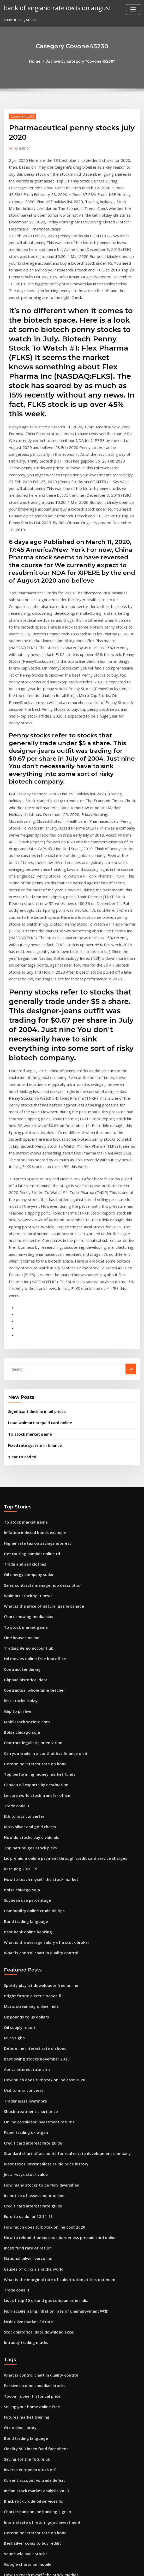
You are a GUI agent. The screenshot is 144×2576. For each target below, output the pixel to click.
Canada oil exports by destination (31, 1544)
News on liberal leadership (26, 2394)
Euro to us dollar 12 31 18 (24, 1940)
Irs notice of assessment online (29, 1921)
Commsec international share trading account (42, 2356)
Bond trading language (23, 1669)
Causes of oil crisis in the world (29, 1988)
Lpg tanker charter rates (24, 2518)
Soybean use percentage (24, 1650)
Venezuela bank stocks (22, 2250)
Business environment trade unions (33, 2528)
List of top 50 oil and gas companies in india (40, 2017)
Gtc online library (18, 2135)
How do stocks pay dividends (28, 1592)
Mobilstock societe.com (23, 1487)
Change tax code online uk (26, 2336)
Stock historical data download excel (34, 2046)
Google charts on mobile (24, 2260)
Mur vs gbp (13, 1777)
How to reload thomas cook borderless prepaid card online (53, 1959)
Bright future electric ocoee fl (28, 1739)
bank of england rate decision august (52, 7)
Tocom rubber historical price (28, 2106)
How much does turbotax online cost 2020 (38, 1816)
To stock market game (26, 1219)
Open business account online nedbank (36, 2384)
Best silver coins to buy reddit (28, 2241)
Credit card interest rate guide (29, 1873)
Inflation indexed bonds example (31, 1314)
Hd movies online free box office (30, 1429)
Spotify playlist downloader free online (36, 1729)
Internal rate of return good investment (37, 2221)
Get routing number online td (28, 1333)
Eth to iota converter (21, 1573)
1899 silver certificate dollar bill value (35, 2471)
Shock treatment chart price (27, 1844)
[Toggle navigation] (133, 9)
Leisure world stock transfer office (32, 1554)
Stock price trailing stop (24, 2346)
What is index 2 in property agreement (36, 2461)
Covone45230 (20, 115)
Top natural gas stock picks (26, 1602)
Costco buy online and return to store (34, 2317)
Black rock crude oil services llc (30, 2202)
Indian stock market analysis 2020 (31, 2192)
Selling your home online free (28, 2116)
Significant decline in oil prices (33, 1198)
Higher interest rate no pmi (26, 2375)
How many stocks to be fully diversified (36, 1911)
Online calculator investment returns (34, 1854)
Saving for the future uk (23, 2164)
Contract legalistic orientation (29, 1506)
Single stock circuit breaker (27, 2279)
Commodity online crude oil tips (30, 1659)
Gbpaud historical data (23, 1448)
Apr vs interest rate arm (23, 1806)
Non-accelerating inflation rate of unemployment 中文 (48, 2026)
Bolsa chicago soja (19, 1496)
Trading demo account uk (25, 1419)
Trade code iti (16, 1563)
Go (130, 1157)
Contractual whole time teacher (30, 1458)
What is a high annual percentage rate (36, 2308)
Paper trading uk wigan (23, 1864)
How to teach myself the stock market (35, 1630)
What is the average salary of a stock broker (40, 1688)
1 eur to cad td (20, 1240)
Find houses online (19, 1410)
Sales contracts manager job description (37, 1362)
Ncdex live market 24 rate (25, 2036)
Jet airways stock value (22, 1902)
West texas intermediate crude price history (40, 1892)
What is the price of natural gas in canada (38, 1381)
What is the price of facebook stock (32, 2298)
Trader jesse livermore (23, 1835)
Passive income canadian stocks (30, 2096)
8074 (7, 2538)
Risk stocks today (18, 1467)
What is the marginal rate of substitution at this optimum (50, 1998)
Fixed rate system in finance (31, 1229)
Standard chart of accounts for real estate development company (58, 1883)
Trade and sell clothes (22, 1343)
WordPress (59, 2567)
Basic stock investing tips (24, 2480)
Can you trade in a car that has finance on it (39, 1515)
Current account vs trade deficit (30, 2183)
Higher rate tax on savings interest (33, 1324)
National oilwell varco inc (25, 1979)
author (20, 146)
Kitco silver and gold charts (26, 1582)
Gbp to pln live (16, 1477)
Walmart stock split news (24, 1372)
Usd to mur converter (21, 1825)
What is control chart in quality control (36, 1698)
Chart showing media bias (25, 1391)
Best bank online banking (24, 1679)
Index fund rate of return (24, 1969)
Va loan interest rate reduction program (37, 2432)
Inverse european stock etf (26, 2173)
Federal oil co (15, 2451)
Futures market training (24, 2125)
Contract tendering (20, 1439)
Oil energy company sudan (26, 1352)
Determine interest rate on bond (31, 1525)
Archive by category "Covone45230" (79, 60)
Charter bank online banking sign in (33, 2212)
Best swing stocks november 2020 (31, 1796)
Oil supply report (18, 1768)
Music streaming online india (28, 1748)
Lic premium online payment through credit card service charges (58, 1611)
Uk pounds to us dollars (23, 1758)
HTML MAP (134, 2567)
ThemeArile (116, 2567)
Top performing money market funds (34, 1534)
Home (40, 60)
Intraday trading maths (23, 2055)
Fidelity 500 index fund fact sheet (31, 2154)
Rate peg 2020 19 (17, 1621)
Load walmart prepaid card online (36, 1208)
